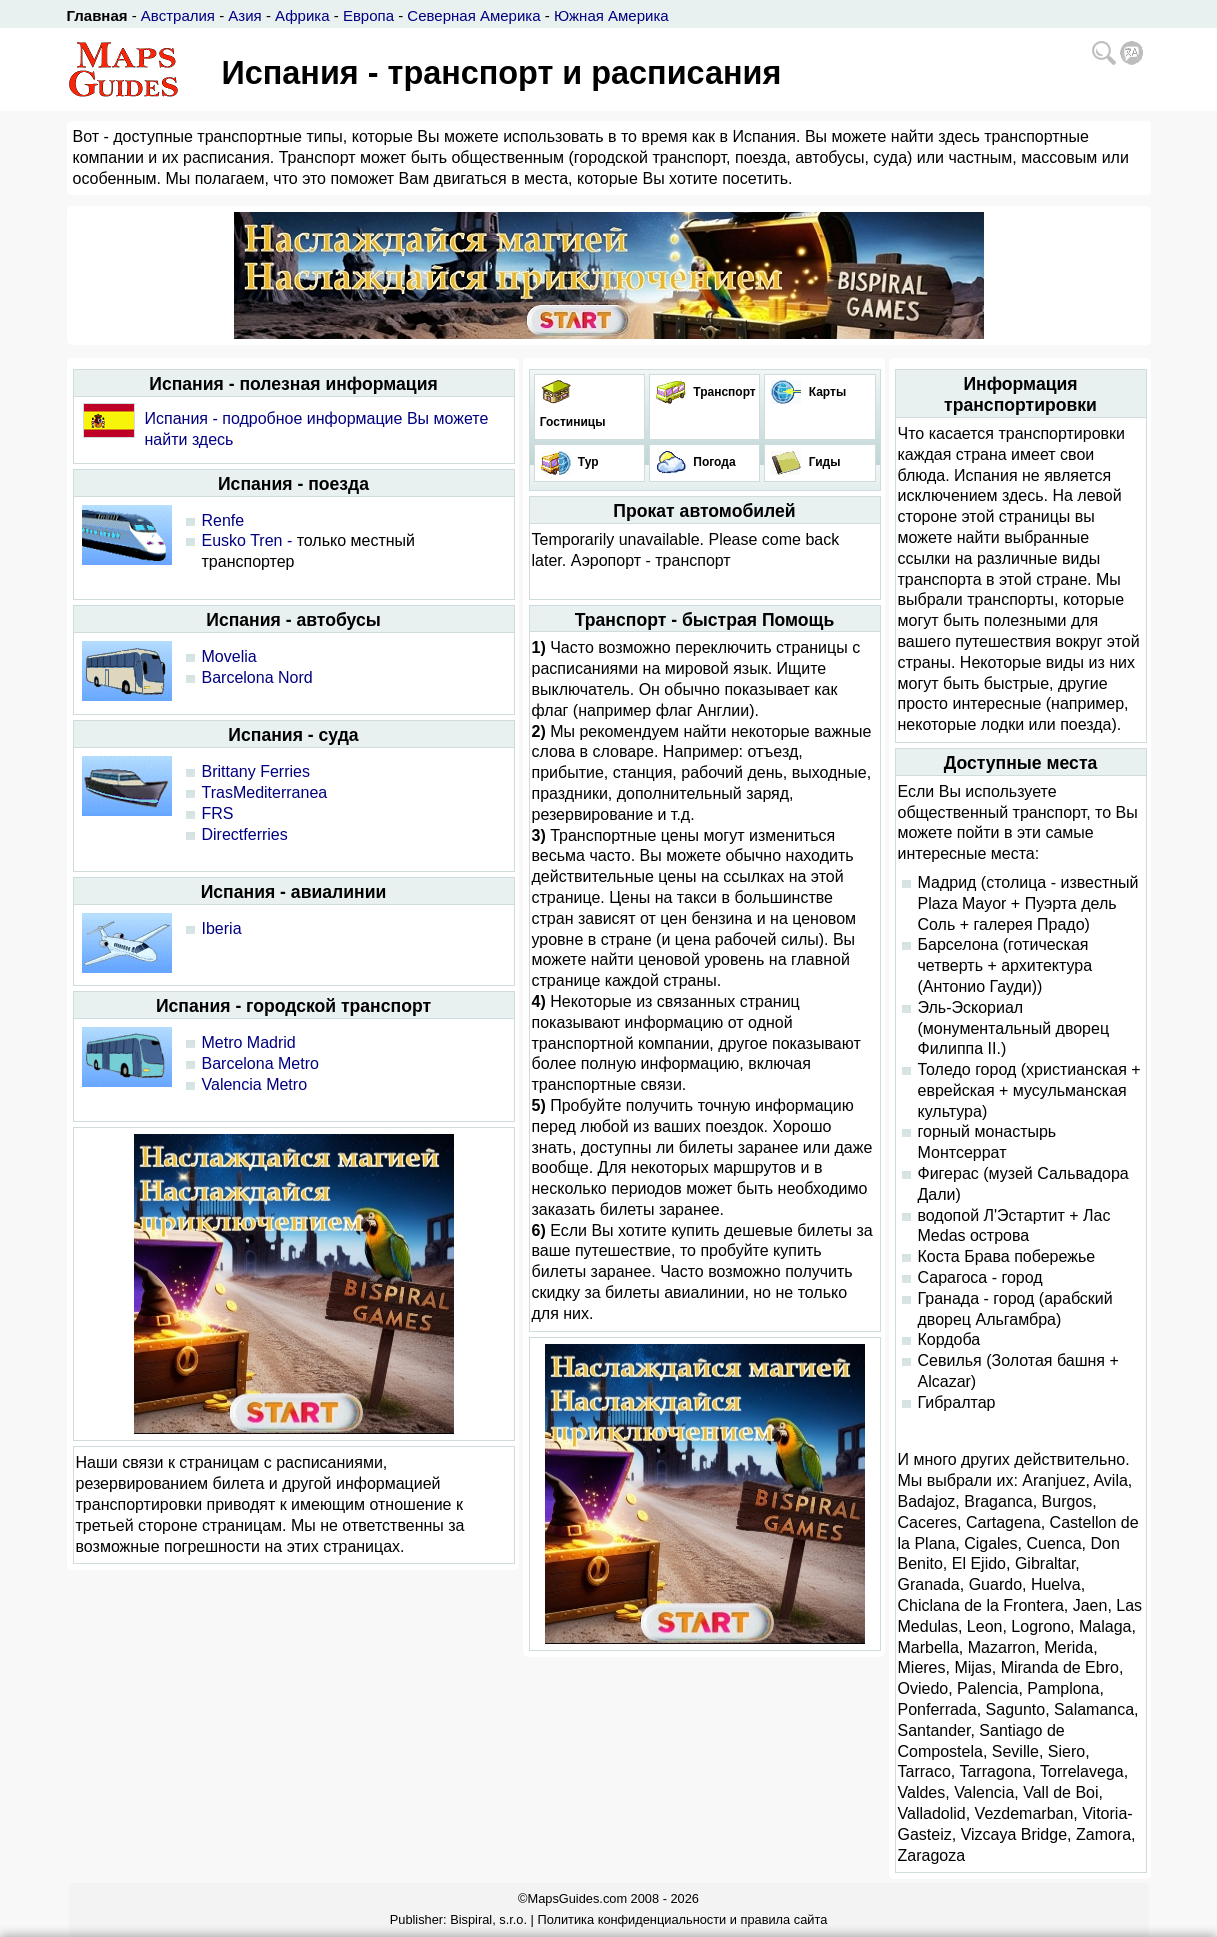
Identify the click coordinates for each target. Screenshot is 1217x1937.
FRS (218, 813)
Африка (302, 15)
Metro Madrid (249, 1042)
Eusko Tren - (247, 540)
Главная (97, 15)
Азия (244, 15)
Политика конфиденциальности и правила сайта (682, 1919)
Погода (713, 462)
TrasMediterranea (265, 792)
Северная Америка (473, 15)
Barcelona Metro (260, 1063)
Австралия (178, 15)
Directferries (245, 834)
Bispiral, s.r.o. (488, 1919)
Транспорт (723, 392)
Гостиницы (571, 422)
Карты (825, 392)
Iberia (222, 928)
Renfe (223, 520)
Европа (368, 15)
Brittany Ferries (256, 771)
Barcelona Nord (257, 677)
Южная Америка (611, 15)
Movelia (229, 656)
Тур (587, 462)
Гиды (822, 462)
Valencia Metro (255, 1084)
